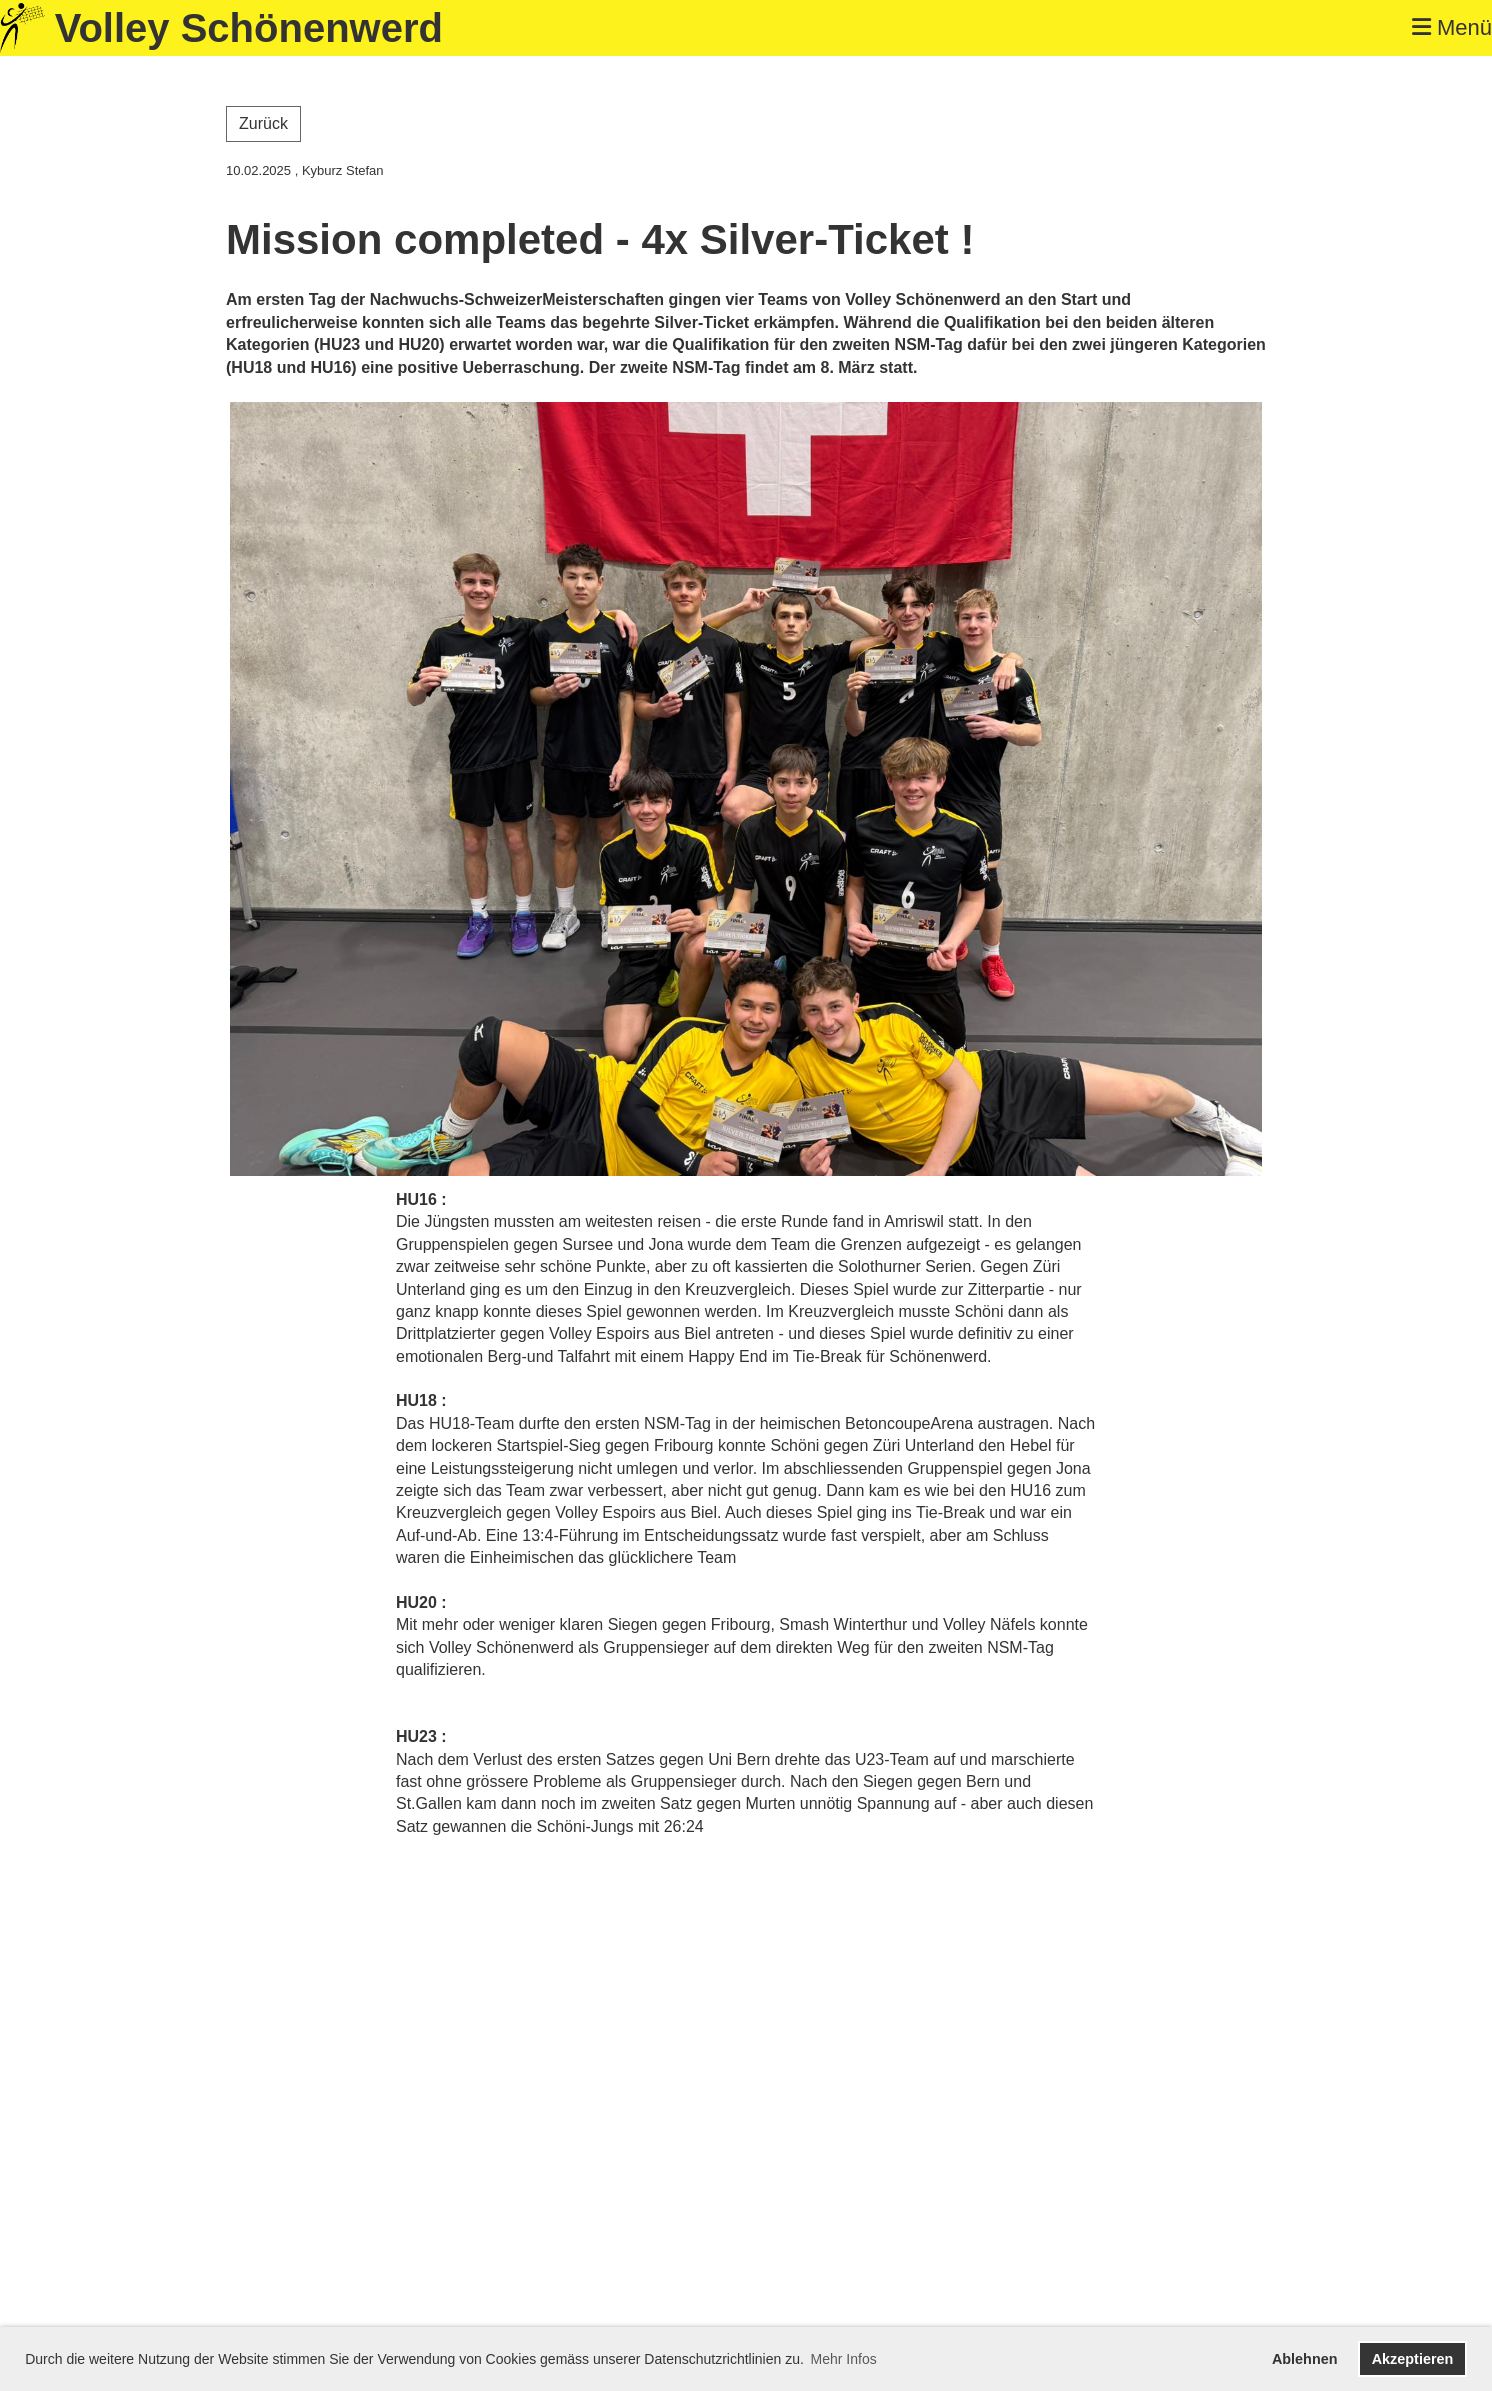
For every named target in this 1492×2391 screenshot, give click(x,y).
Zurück (263, 123)
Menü (1452, 27)
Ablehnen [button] (1305, 2359)
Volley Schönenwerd (249, 28)
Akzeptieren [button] (1413, 2359)
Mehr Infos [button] (844, 2359)
